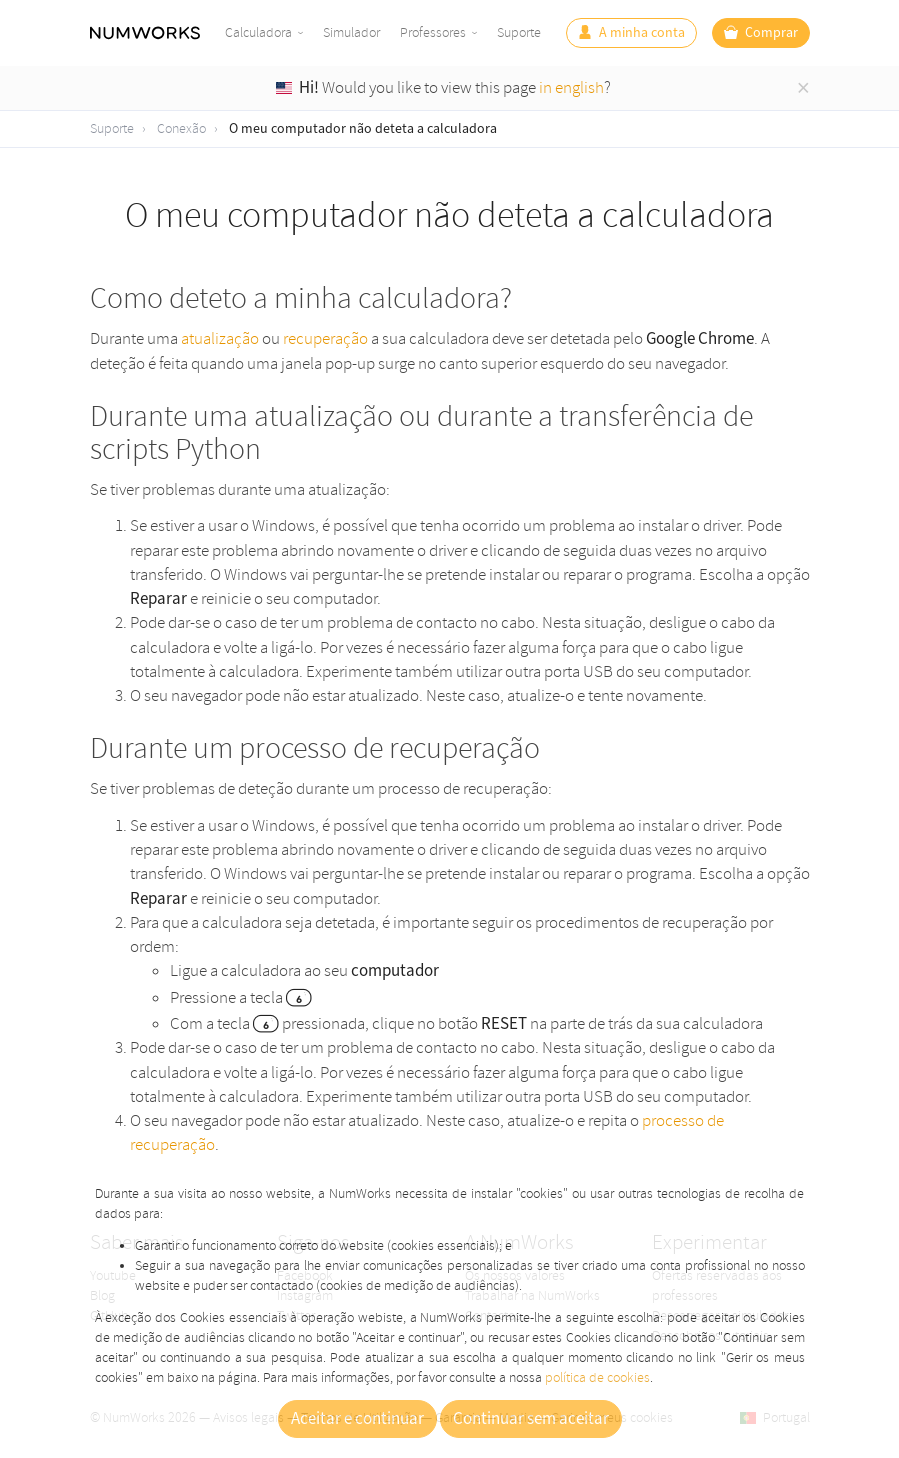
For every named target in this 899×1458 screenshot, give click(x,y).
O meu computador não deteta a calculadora (363, 129)
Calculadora (258, 32)
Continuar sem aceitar (531, 1419)
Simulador (351, 32)
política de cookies (597, 1377)
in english (571, 87)
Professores (433, 32)
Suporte (519, 32)
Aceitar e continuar (357, 1419)
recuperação (325, 338)
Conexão (181, 128)
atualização (220, 338)
